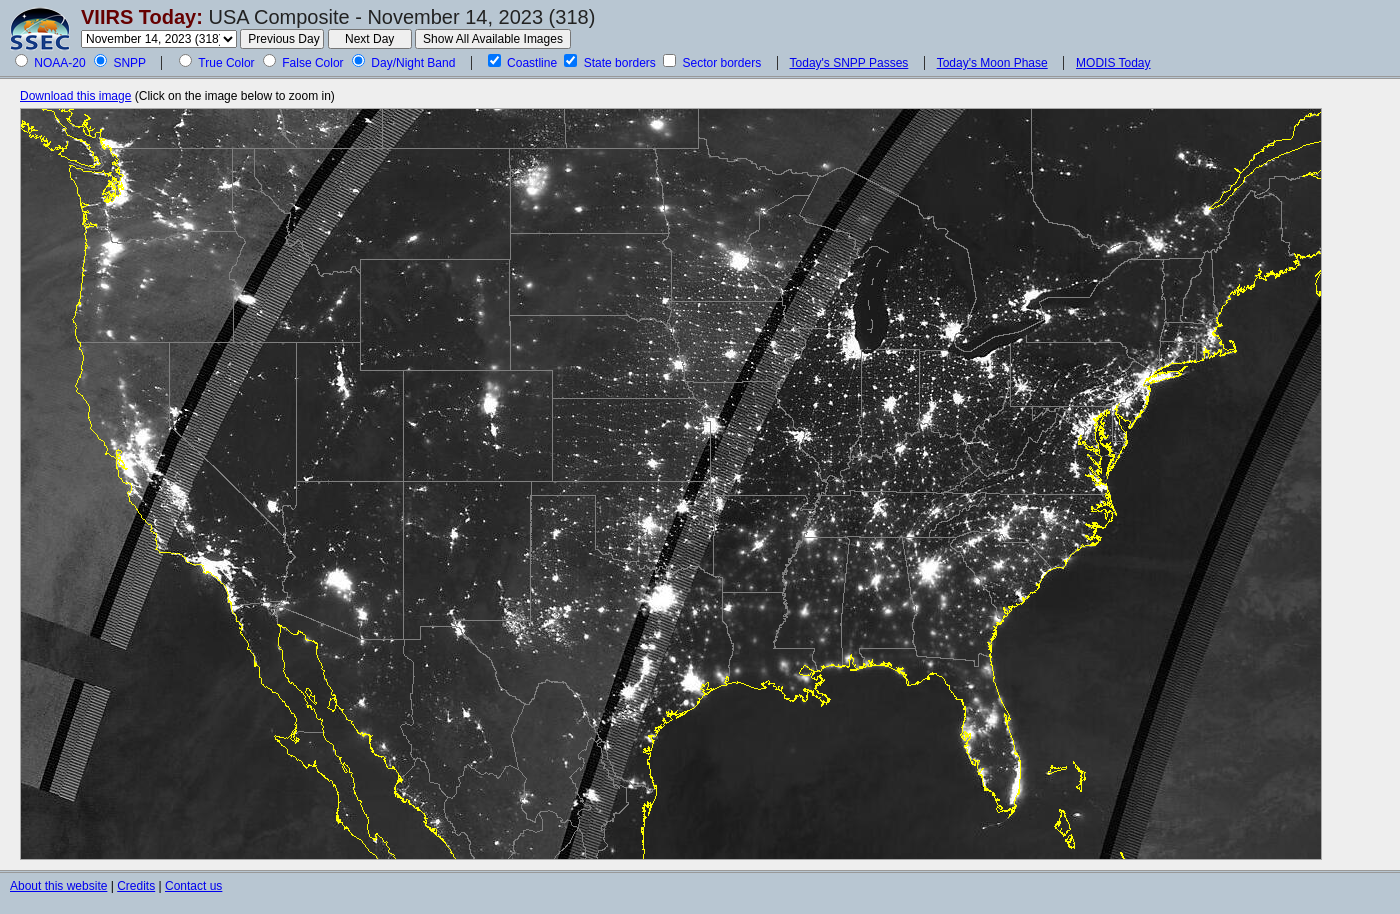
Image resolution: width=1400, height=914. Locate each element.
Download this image (75, 96)
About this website (58, 886)
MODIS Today (1113, 63)
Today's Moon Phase (992, 63)
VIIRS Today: (142, 17)
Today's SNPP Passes (849, 63)
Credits (136, 886)
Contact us (193, 886)
